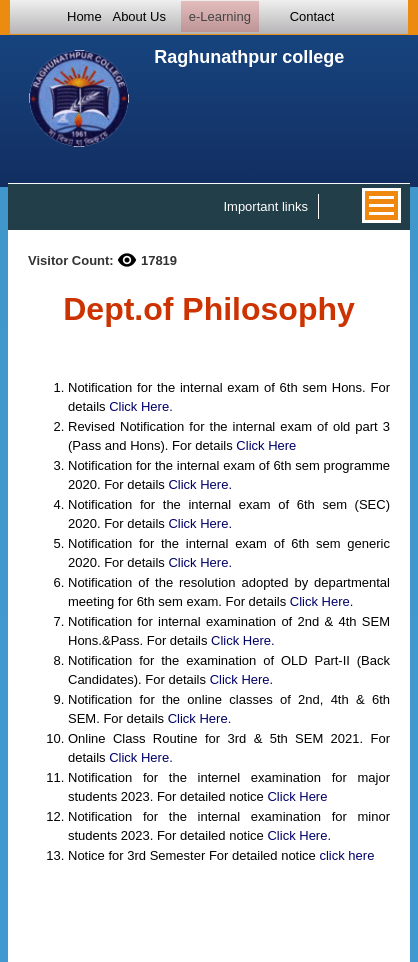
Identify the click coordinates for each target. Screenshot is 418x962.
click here (346, 855)
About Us (138, 16)
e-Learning (220, 16)
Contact (312, 16)
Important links (265, 206)
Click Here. (141, 406)
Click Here (266, 445)
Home (84, 16)
